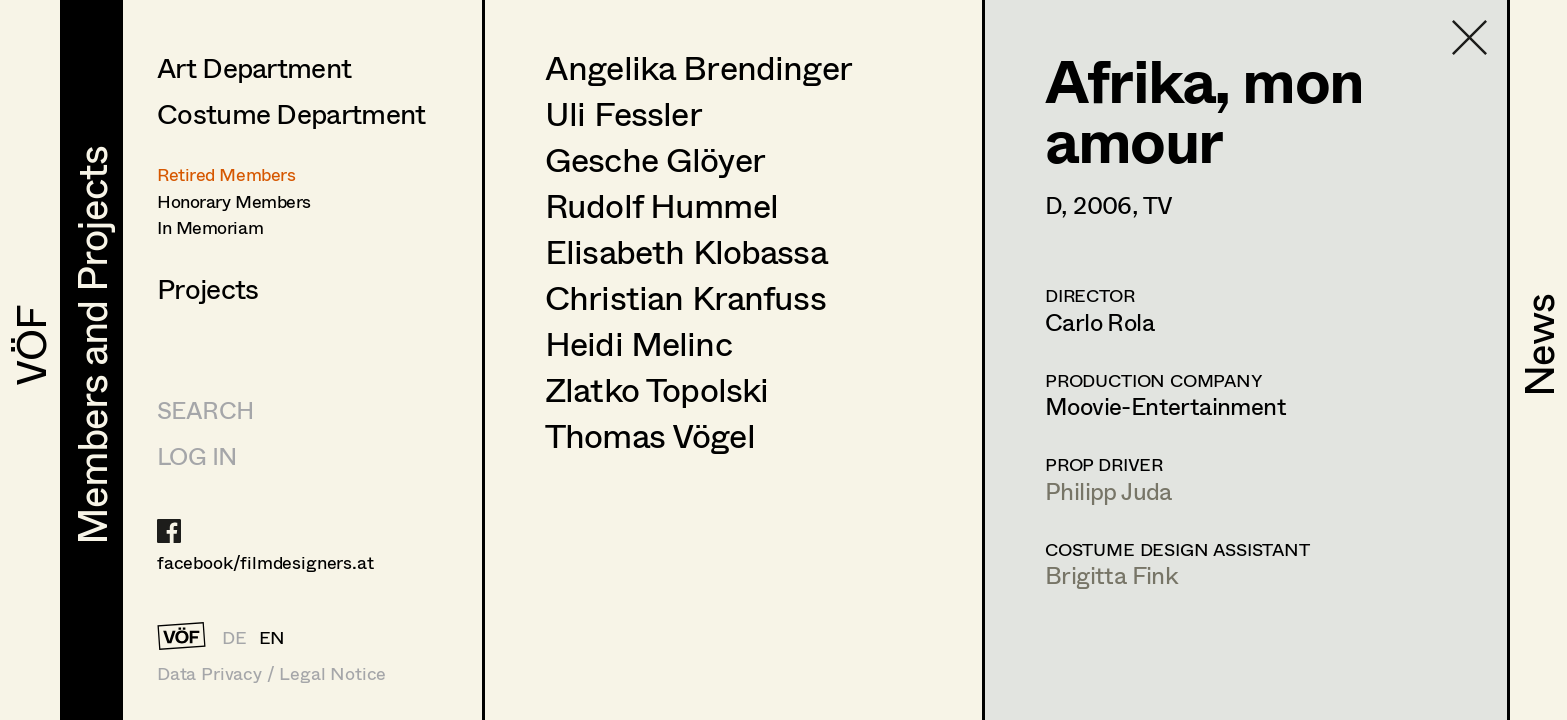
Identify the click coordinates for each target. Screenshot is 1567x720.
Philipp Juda (1108, 490)
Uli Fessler (623, 113)
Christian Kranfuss (685, 297)
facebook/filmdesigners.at (265, 562)
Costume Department (291, 113)
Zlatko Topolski (656, 389)
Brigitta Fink (1111, 574)
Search (205, 409)
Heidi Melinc (638, 343)
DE (234, 637)
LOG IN (196, 455)
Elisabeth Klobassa (686, 251)
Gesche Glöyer (655, 159)
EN (272, 637)
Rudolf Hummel (661, 205)
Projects (207, 288)
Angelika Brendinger (698, 67)
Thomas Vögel (650, 435)
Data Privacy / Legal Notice (271, 673)
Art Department (254, 67)
